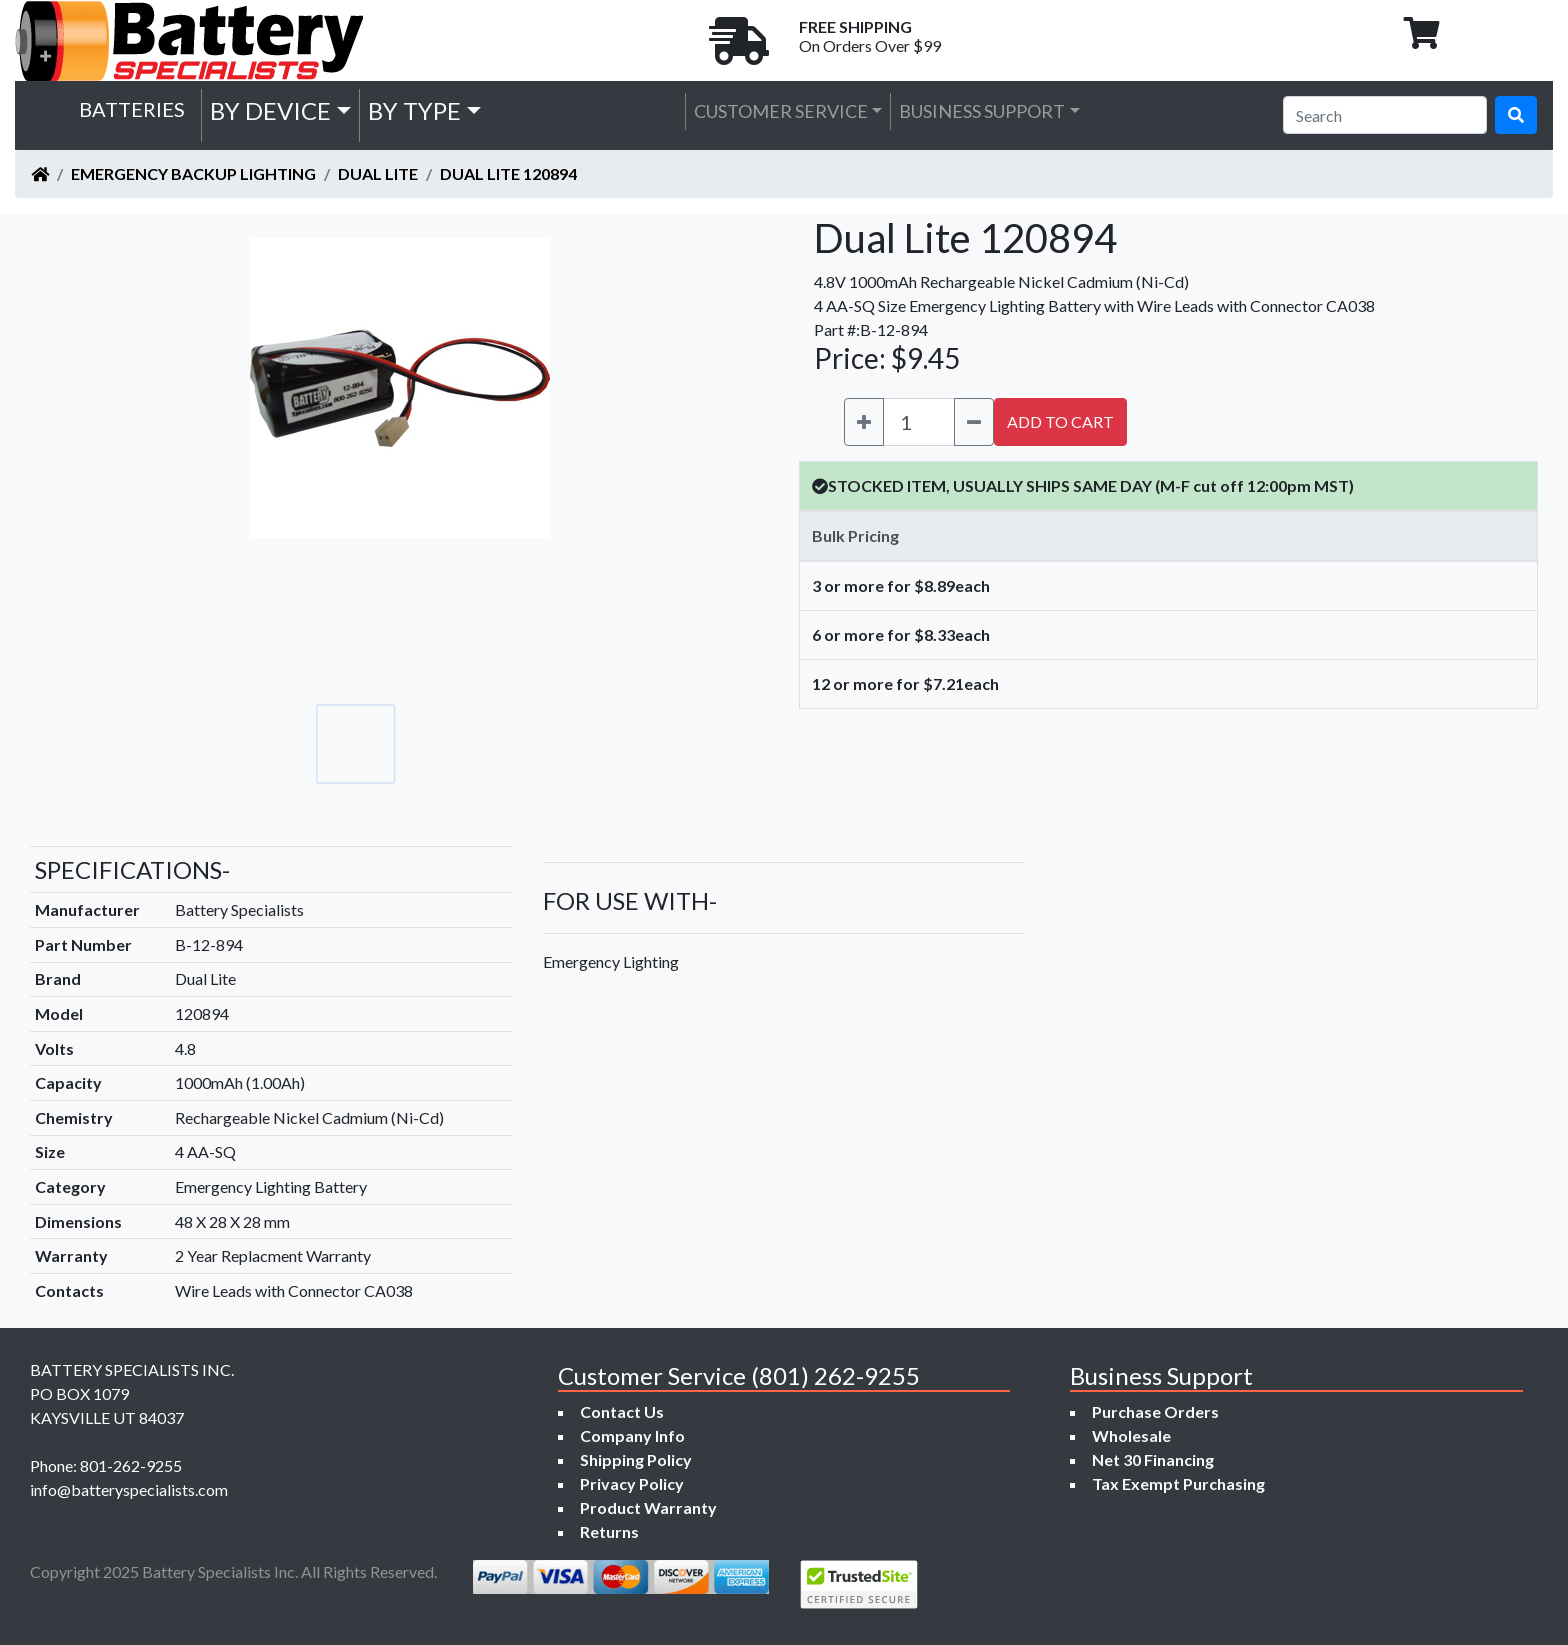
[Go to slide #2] (444, 744)
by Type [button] (414, 110)
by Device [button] (270, 110)
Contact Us (622, 1411)
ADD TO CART (1060, 421)
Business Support (982, 111)
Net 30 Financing (1153, 1459)
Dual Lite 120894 (508, 173)
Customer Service (781, 111)
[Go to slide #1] (356, 744)
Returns (609, 1531)
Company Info (632, 1435)
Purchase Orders (1155, 1411)
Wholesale (1131, 1435)
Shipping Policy (636, 1459)
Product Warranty (648, 1507)
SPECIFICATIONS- (132, 869)
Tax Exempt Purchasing (1178, 1483)
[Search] (1385, 115)
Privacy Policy (632, 1483)
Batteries (132, 109)
